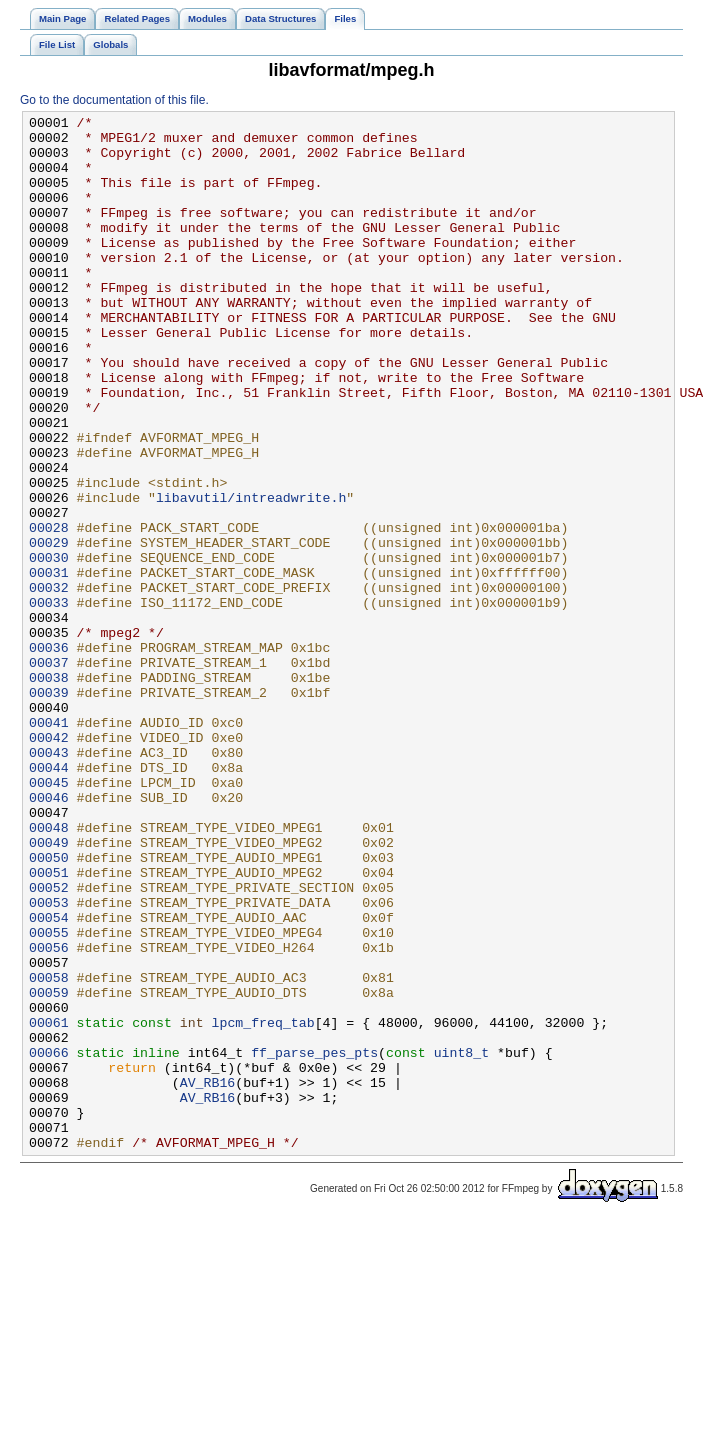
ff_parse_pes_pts (314, 1241)
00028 (49, 611)
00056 (49, 1115)
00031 (49, 665)
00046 (49, 935)
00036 (49, 755)
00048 (49, 971)
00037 (49, 773)
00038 (49, 791)
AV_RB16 (208, 1277)
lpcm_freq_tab (262, 1205)
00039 (49, 809)
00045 (49, 917)
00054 (49, 1079)
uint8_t (462, 1241)
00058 (49, 1151)
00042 (49, 863)
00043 (49, 881)
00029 (49, 629)
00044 (49, 899)
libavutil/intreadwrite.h (251, 575)
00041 (49, 845)
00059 (49, 1169)
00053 (49, 1061)
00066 (49, 1241)
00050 (49, 1007)
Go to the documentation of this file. (114, 100)
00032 (49, 683)
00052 (49, 1043)
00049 (49, 989)
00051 (49, 1025)
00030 (49, 647)
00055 (49, 1097)
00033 (49, 701)
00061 (49, 1205)
